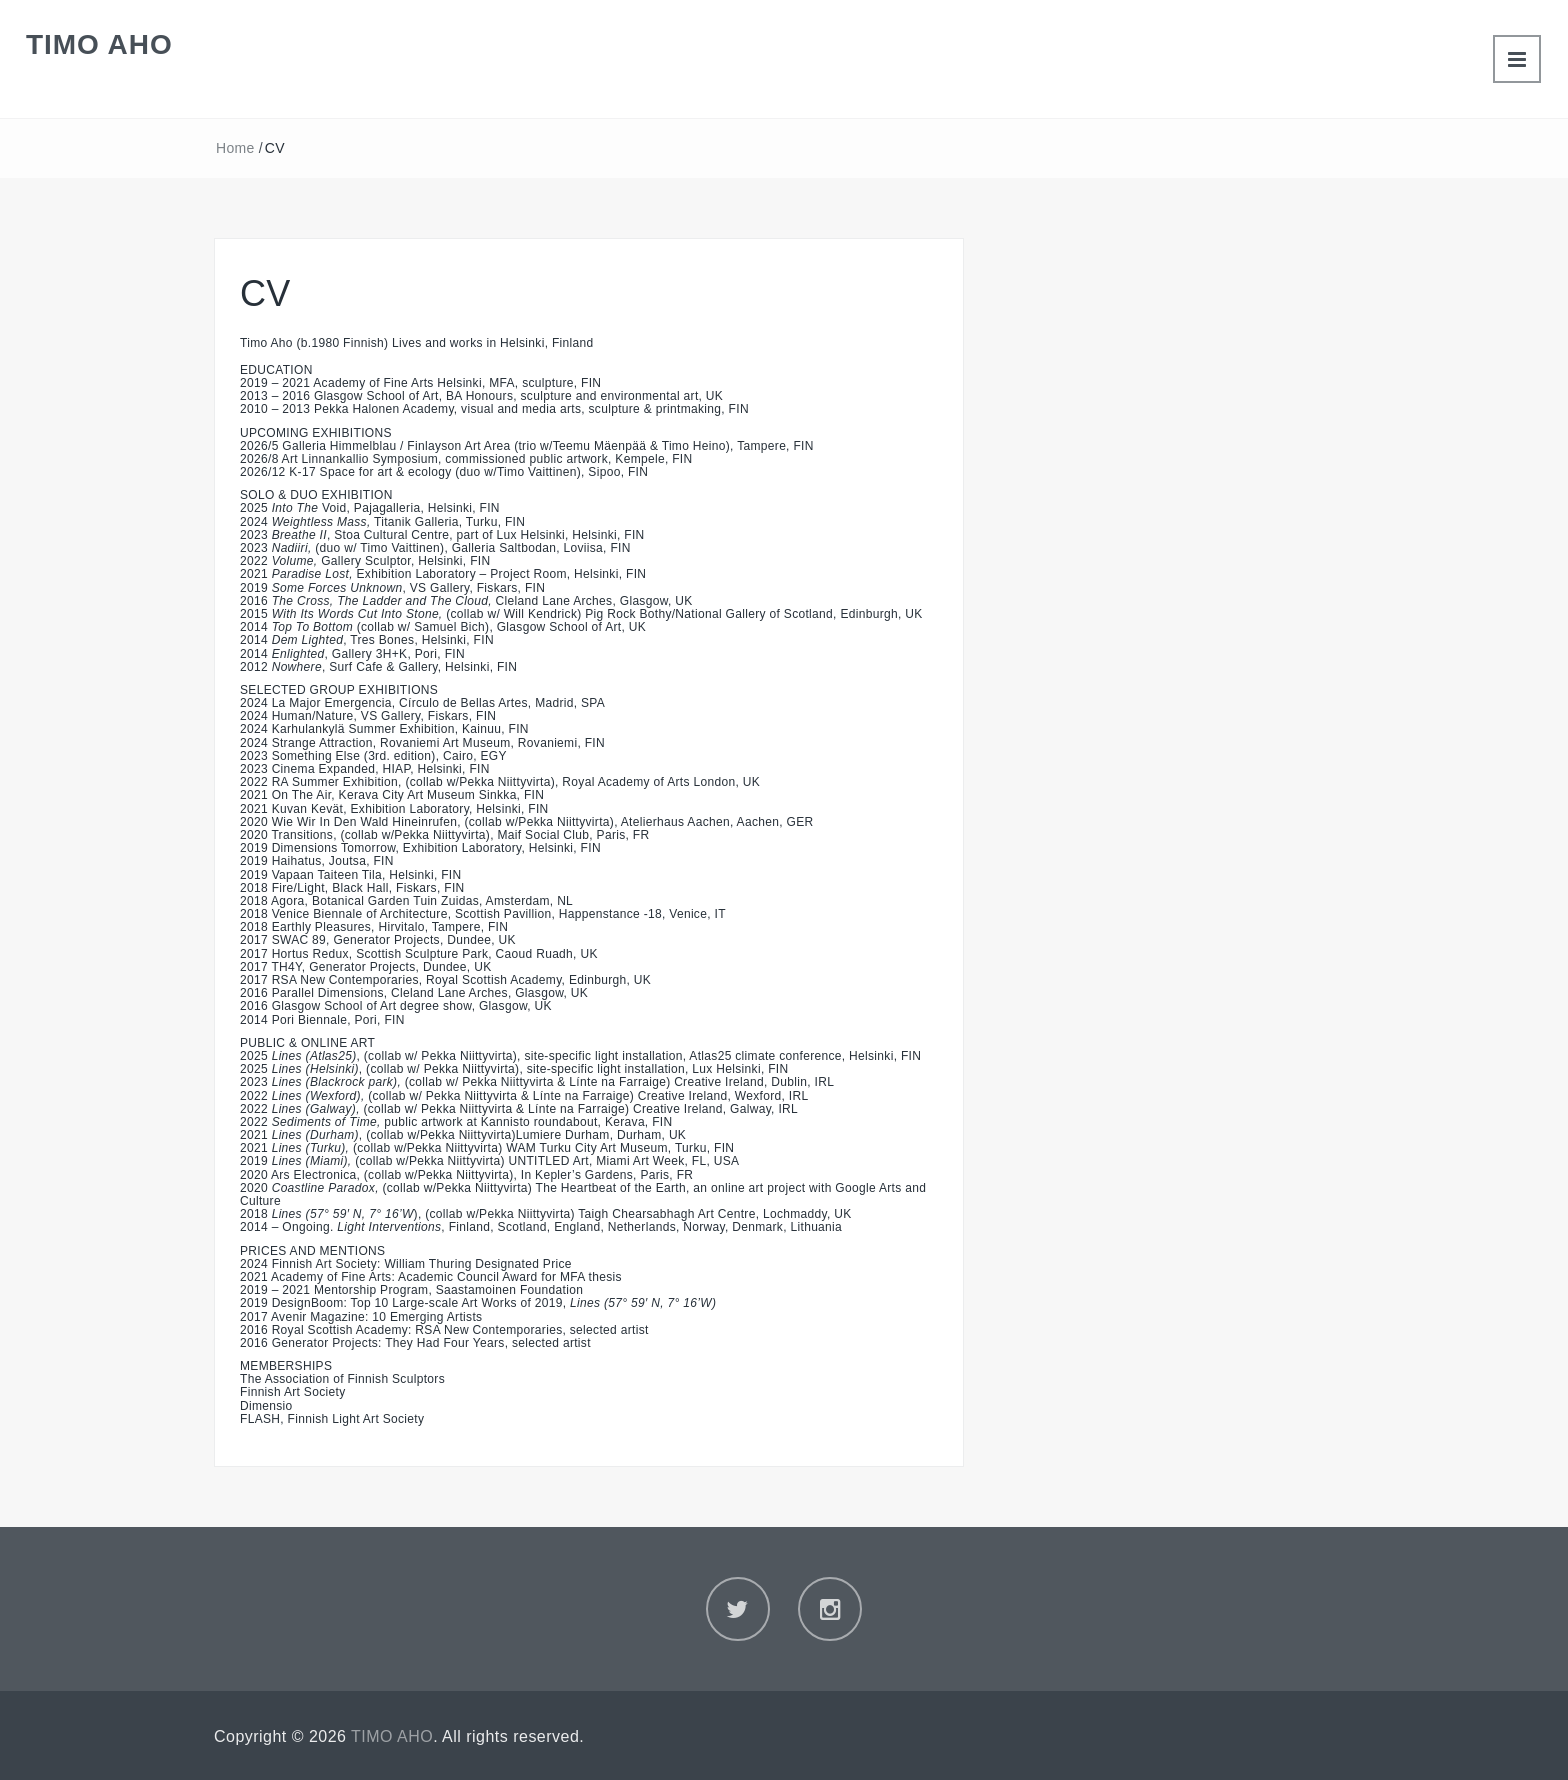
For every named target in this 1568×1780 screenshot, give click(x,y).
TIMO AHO (99, 44)
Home (235, 148)
